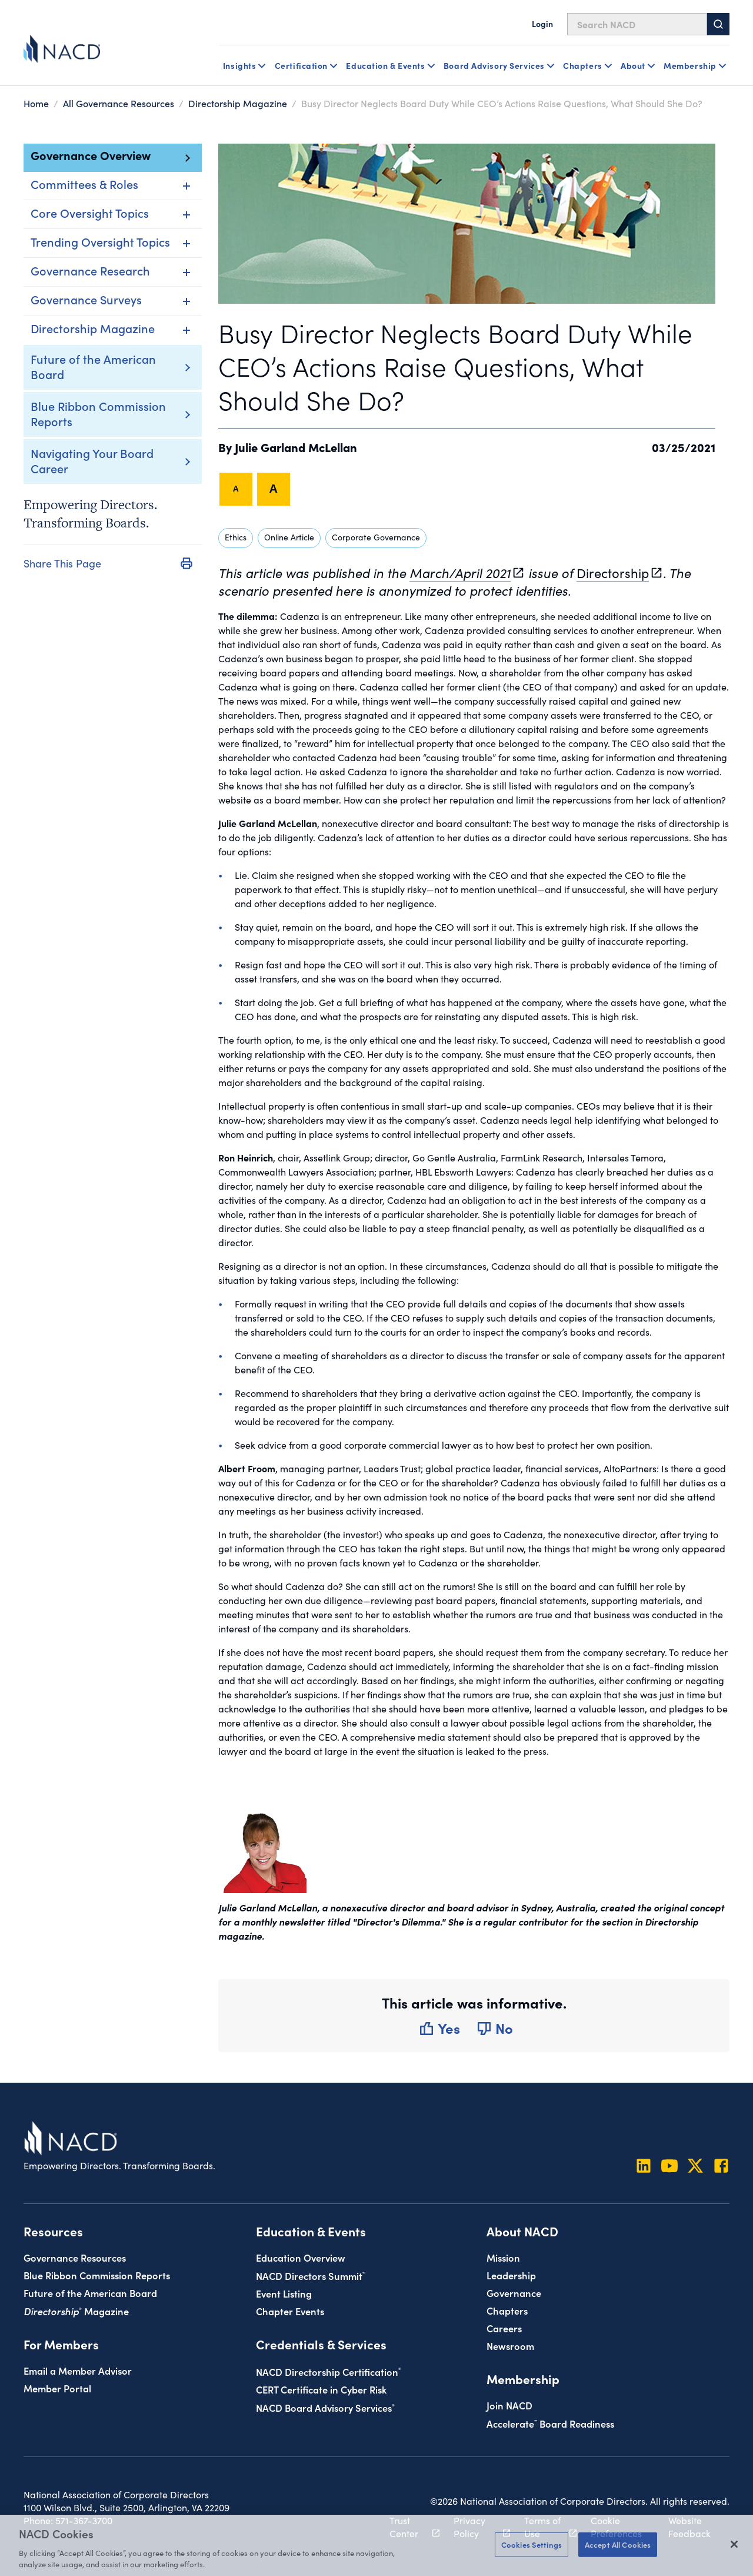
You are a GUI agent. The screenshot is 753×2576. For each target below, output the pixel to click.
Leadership (511, 2275)
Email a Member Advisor (78, 2370)
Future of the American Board (93, 366)
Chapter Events (290, 2311)
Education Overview (300, 2257)
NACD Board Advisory (325, 2407)
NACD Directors (310, 2275)
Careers (504, 2328)
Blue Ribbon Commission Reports (98, 413)
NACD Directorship (328, 2371)
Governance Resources (75, 2257)
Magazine (76, 2311)
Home (36, 103)
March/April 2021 (460, 573)
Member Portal (57, 2388)
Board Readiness (550, 2423)
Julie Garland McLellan (296, 447)
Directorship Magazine (237, 103)
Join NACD (509, 2405)
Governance (514, 2292)
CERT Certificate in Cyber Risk (321, 2389)
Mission (503, 2257)
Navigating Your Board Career (92, 460)
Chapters (507, 2310)
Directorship (613, 573)
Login (542, 23)
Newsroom (510, 2345)
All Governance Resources (118, 103)
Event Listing (284, 2293)
